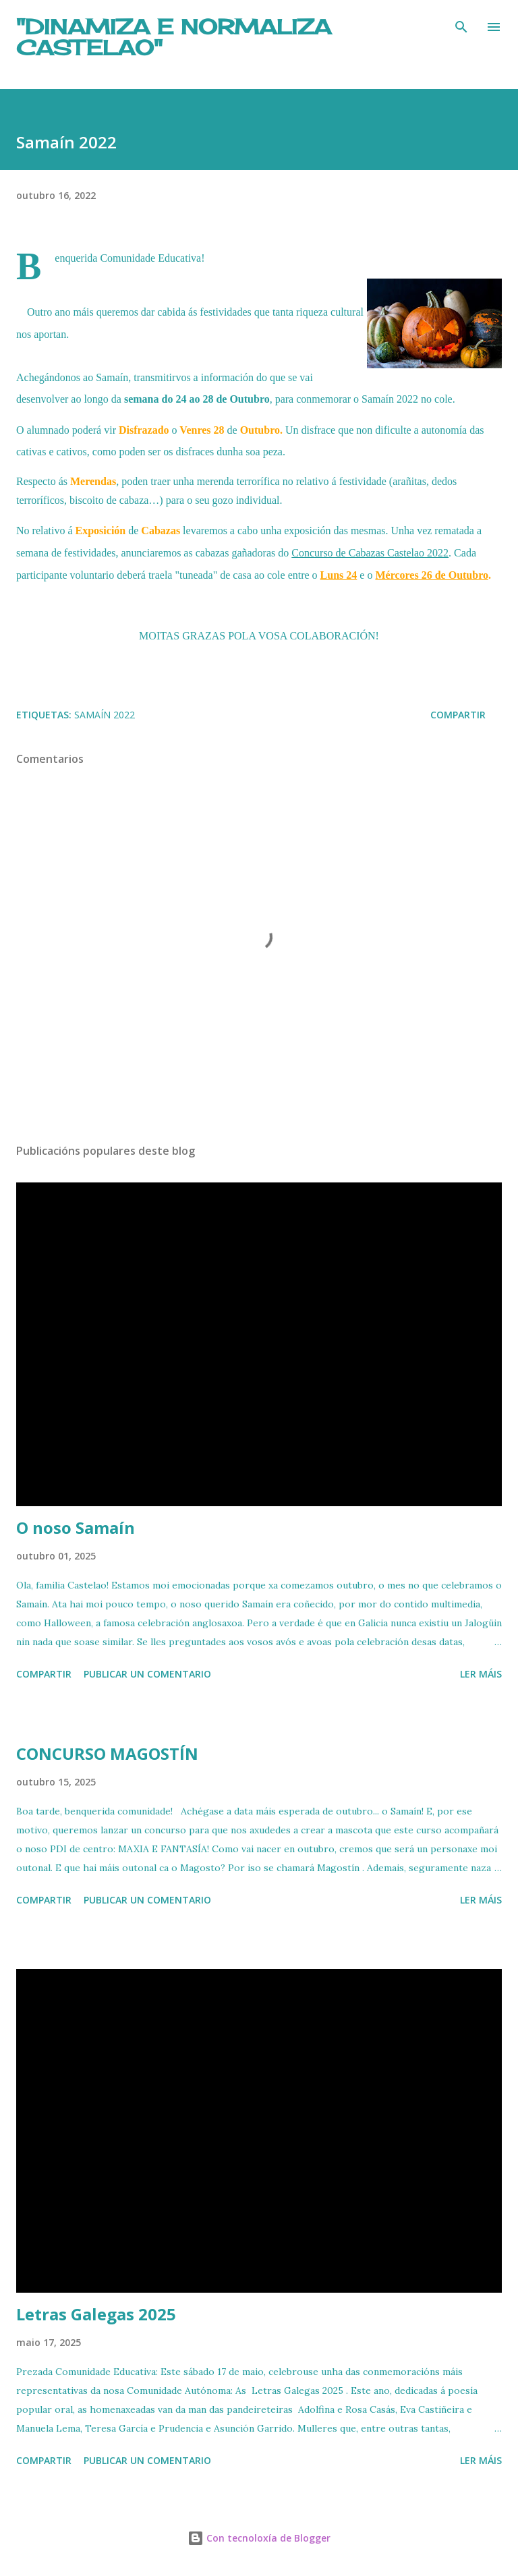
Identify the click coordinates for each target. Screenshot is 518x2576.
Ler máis (481, 1673)
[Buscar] (461, 24)
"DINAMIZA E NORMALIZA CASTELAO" (173, 37)
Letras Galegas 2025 (96, 2314)
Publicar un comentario (147, 1673)
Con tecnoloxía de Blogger (259, 2537)
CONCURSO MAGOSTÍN (107, 1753)
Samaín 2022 (104, 714)
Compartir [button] (458, 714)
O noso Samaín (75, 1527)
